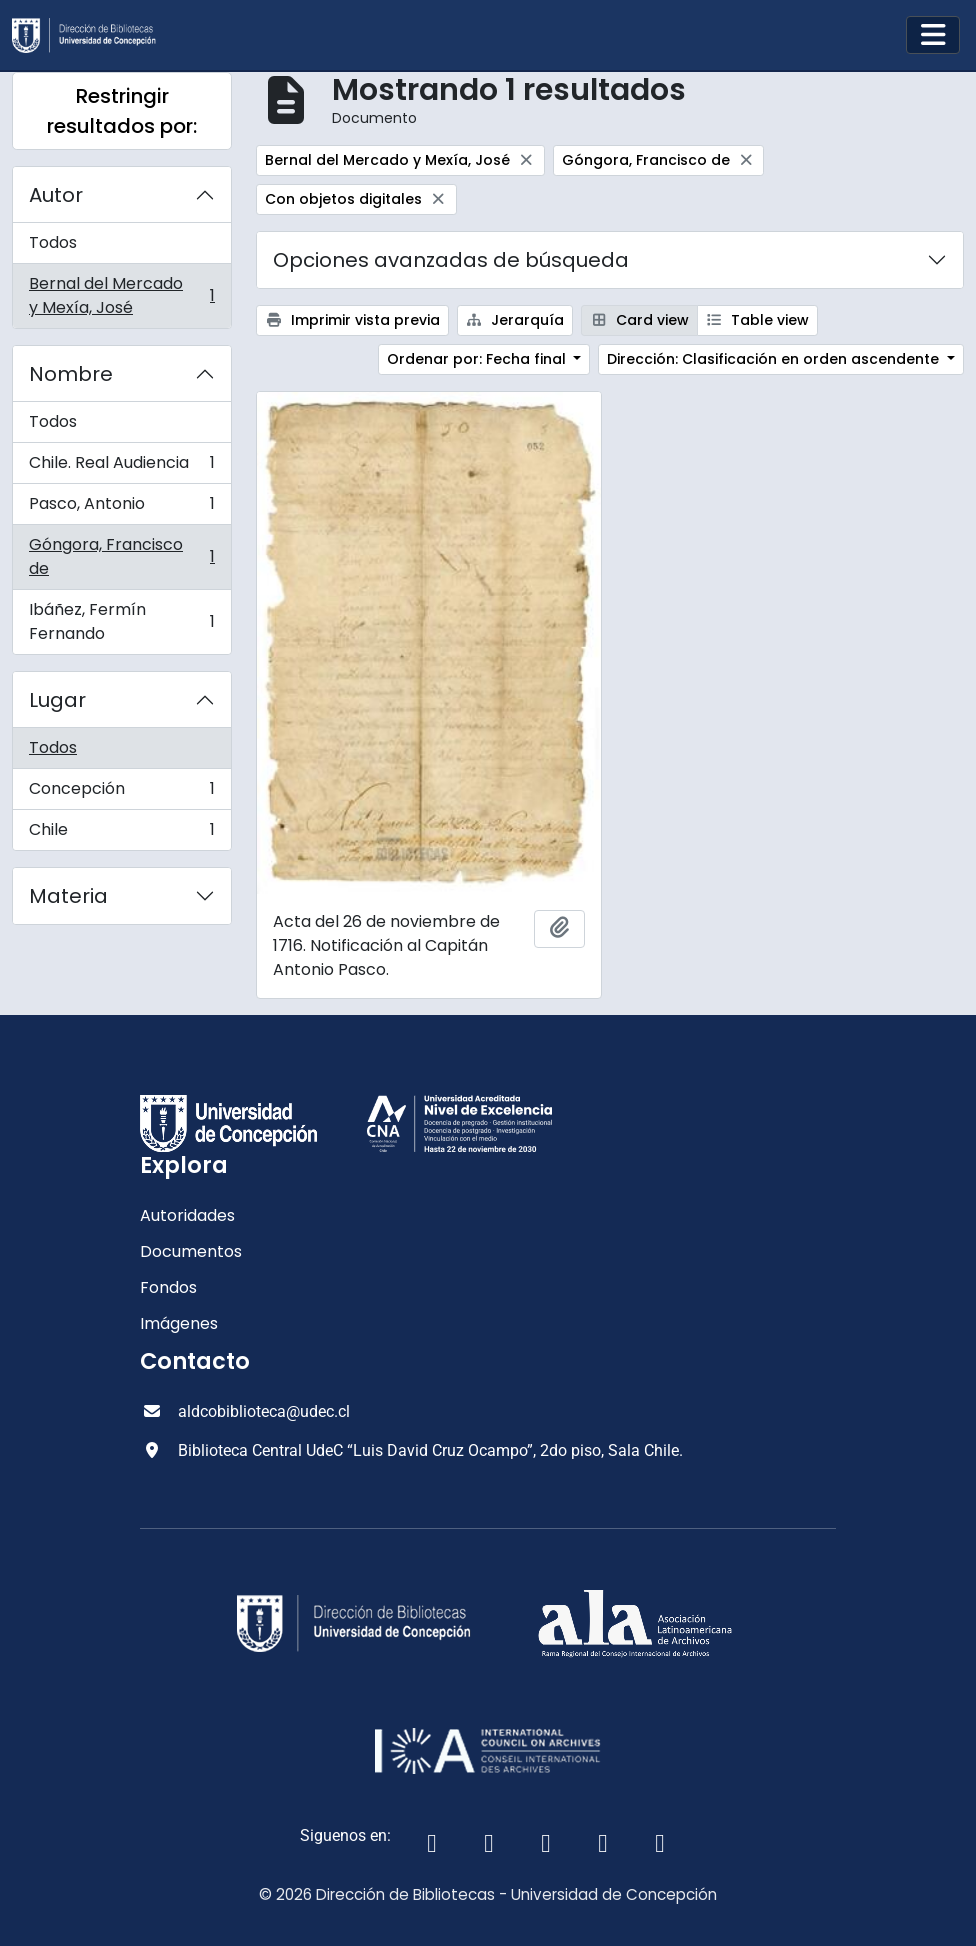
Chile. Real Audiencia (121, 467)
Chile (121, 834)
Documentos (191, 1251)
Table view (758, 320)
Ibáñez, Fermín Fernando (121, 621)
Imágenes (179, 1323)
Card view (639, 320)
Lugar (57, 700)
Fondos (168, 1287)
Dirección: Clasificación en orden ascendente (775, 359)
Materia (68, 896)
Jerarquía (515, 320)
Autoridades (187, 1215)
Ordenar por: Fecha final (478, 359)
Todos (53, 242)
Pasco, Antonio (121, 508)
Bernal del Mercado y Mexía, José (121, 295)
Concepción (121, 793)
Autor (56, 195)
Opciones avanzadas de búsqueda (451, 260)
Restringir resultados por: (122, 111)
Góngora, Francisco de (121, 556)
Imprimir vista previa (352, 320)
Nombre (71, 374)
